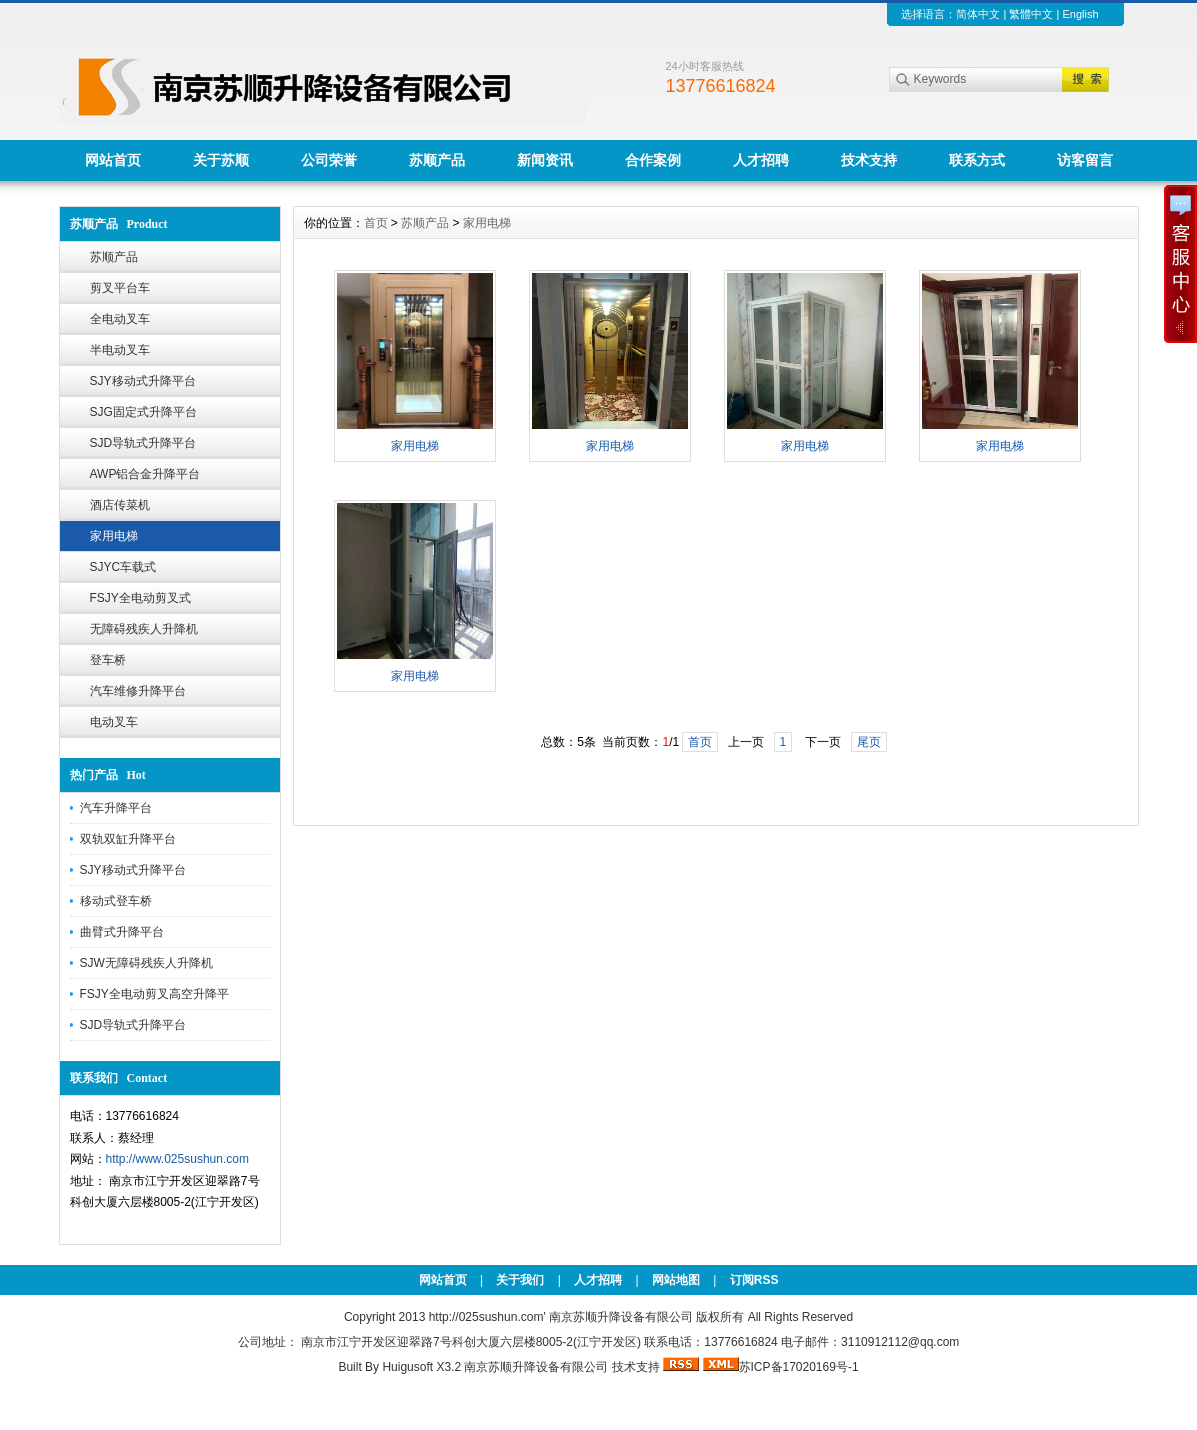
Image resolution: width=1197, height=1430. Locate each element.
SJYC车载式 (123, 567)
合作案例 (653, 160)
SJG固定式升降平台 (143, 412)
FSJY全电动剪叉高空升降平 (154, 994)
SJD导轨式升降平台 (143, 443)
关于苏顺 (221, 160)
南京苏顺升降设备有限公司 (536, 1367)
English (1080, 14)
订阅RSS (754, 1280)
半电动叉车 (120, 350)
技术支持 (869, 160)
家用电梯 (114, 536)
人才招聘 (761, 160)
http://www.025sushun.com (177, 1159)
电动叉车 (114, 722)
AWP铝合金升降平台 (145, 474)
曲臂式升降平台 (122, 932)
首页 (376, 223)
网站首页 (113, 160)
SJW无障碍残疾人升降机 (146, 963)
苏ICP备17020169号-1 (799, 1367)
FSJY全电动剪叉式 (140, 598)
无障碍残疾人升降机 (144, 629)
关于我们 (520, 1280)
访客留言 (1085, 160)
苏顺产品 (437, 160)
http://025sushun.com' (489, 1317)
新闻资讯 (545, 160)
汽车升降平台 (116, 808)
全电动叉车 (120, 319)
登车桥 (108, 660)
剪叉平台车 (120, 288)
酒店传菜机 (120, 505)
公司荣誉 (329, 160)
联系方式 (977, 160)
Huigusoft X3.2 (421, 1367)
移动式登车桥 (116, 901)
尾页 (869, 742)
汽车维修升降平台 (138, 691)
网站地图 (676, 1280)
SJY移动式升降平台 (143, 381)
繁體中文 (1031, 14)
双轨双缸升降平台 (128, 839)
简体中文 (978, 14)
